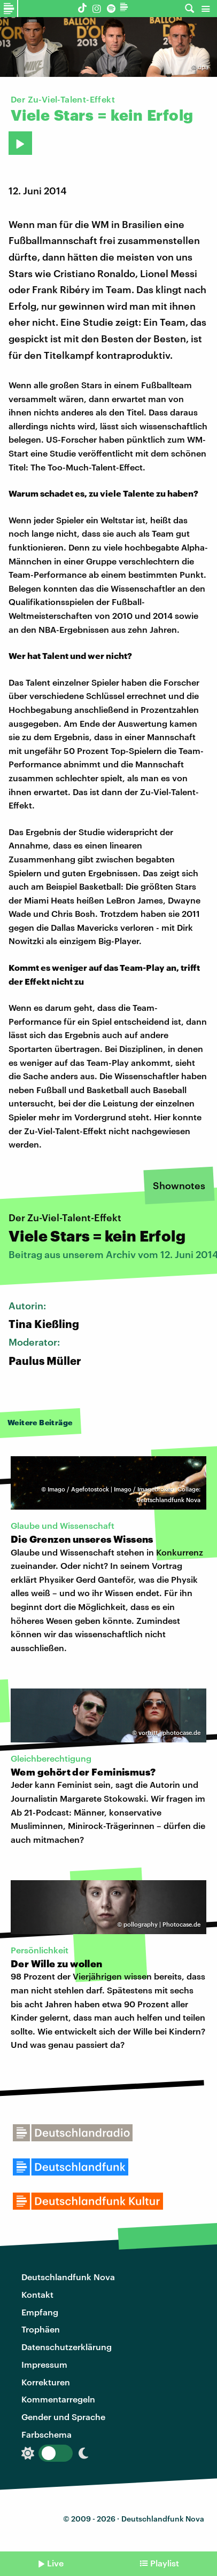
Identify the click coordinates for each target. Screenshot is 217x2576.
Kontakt (37, 2294)
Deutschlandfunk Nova (68, 2277)
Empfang (39, 2312)
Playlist (164, 2563)
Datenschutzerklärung (66, 2347)
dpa (203, 67)
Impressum (44, 2364)
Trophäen (40, 2329)
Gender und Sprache (63, 2417)
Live (55, 2563)
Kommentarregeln (58, 2399)
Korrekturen (45, 2382)
